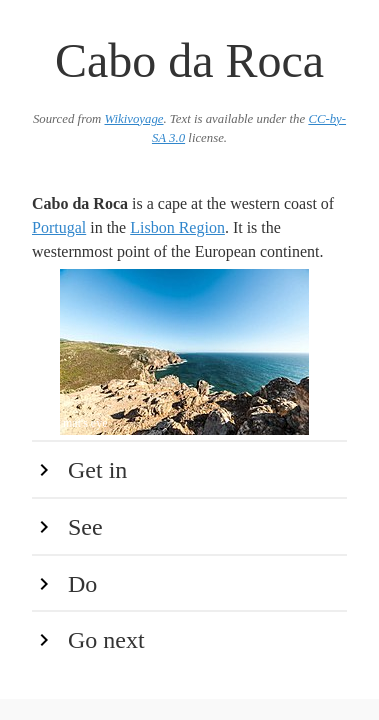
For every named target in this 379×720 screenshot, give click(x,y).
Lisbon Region (177, 227)
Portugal (59, 227)
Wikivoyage (133, 119)
